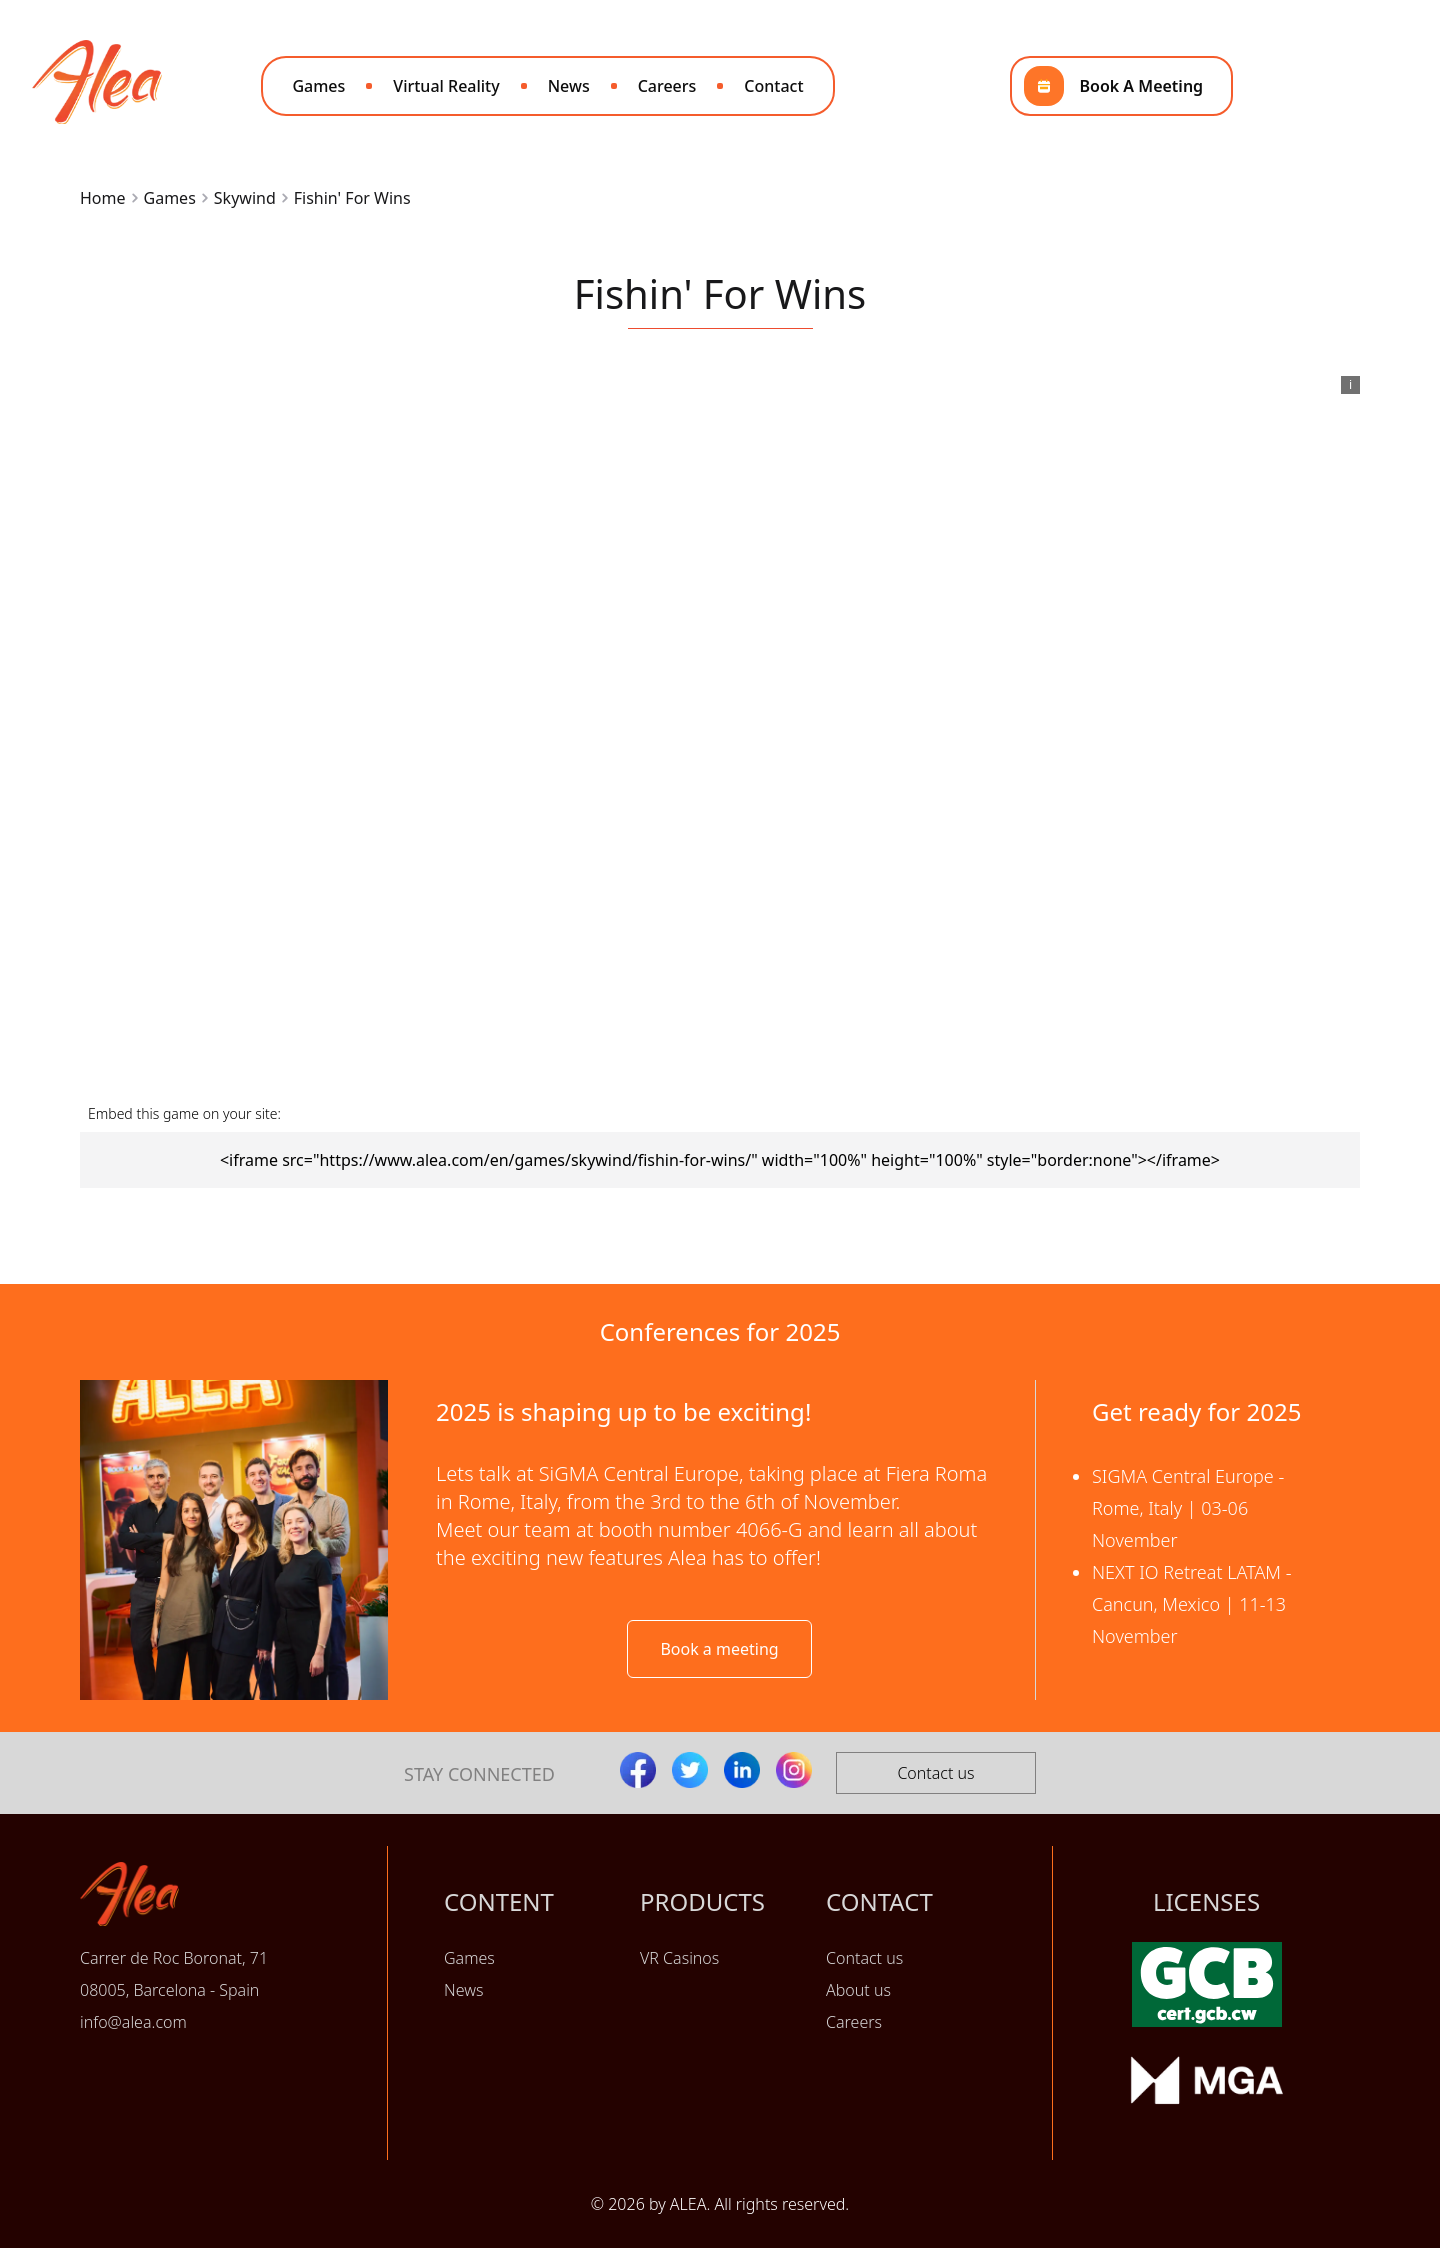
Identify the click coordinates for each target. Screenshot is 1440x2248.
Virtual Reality (446, 86)
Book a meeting (719, 1649)
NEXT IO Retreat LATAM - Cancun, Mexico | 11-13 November (1192, 1604)
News (569, 86)
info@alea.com (133, 2022)
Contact (773, 86)
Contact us (935, 1773)
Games (318, 86)
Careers (667, 86)
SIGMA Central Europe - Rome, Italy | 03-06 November (1188, 1508)
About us (858, 1990)
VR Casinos (679, 1958)
